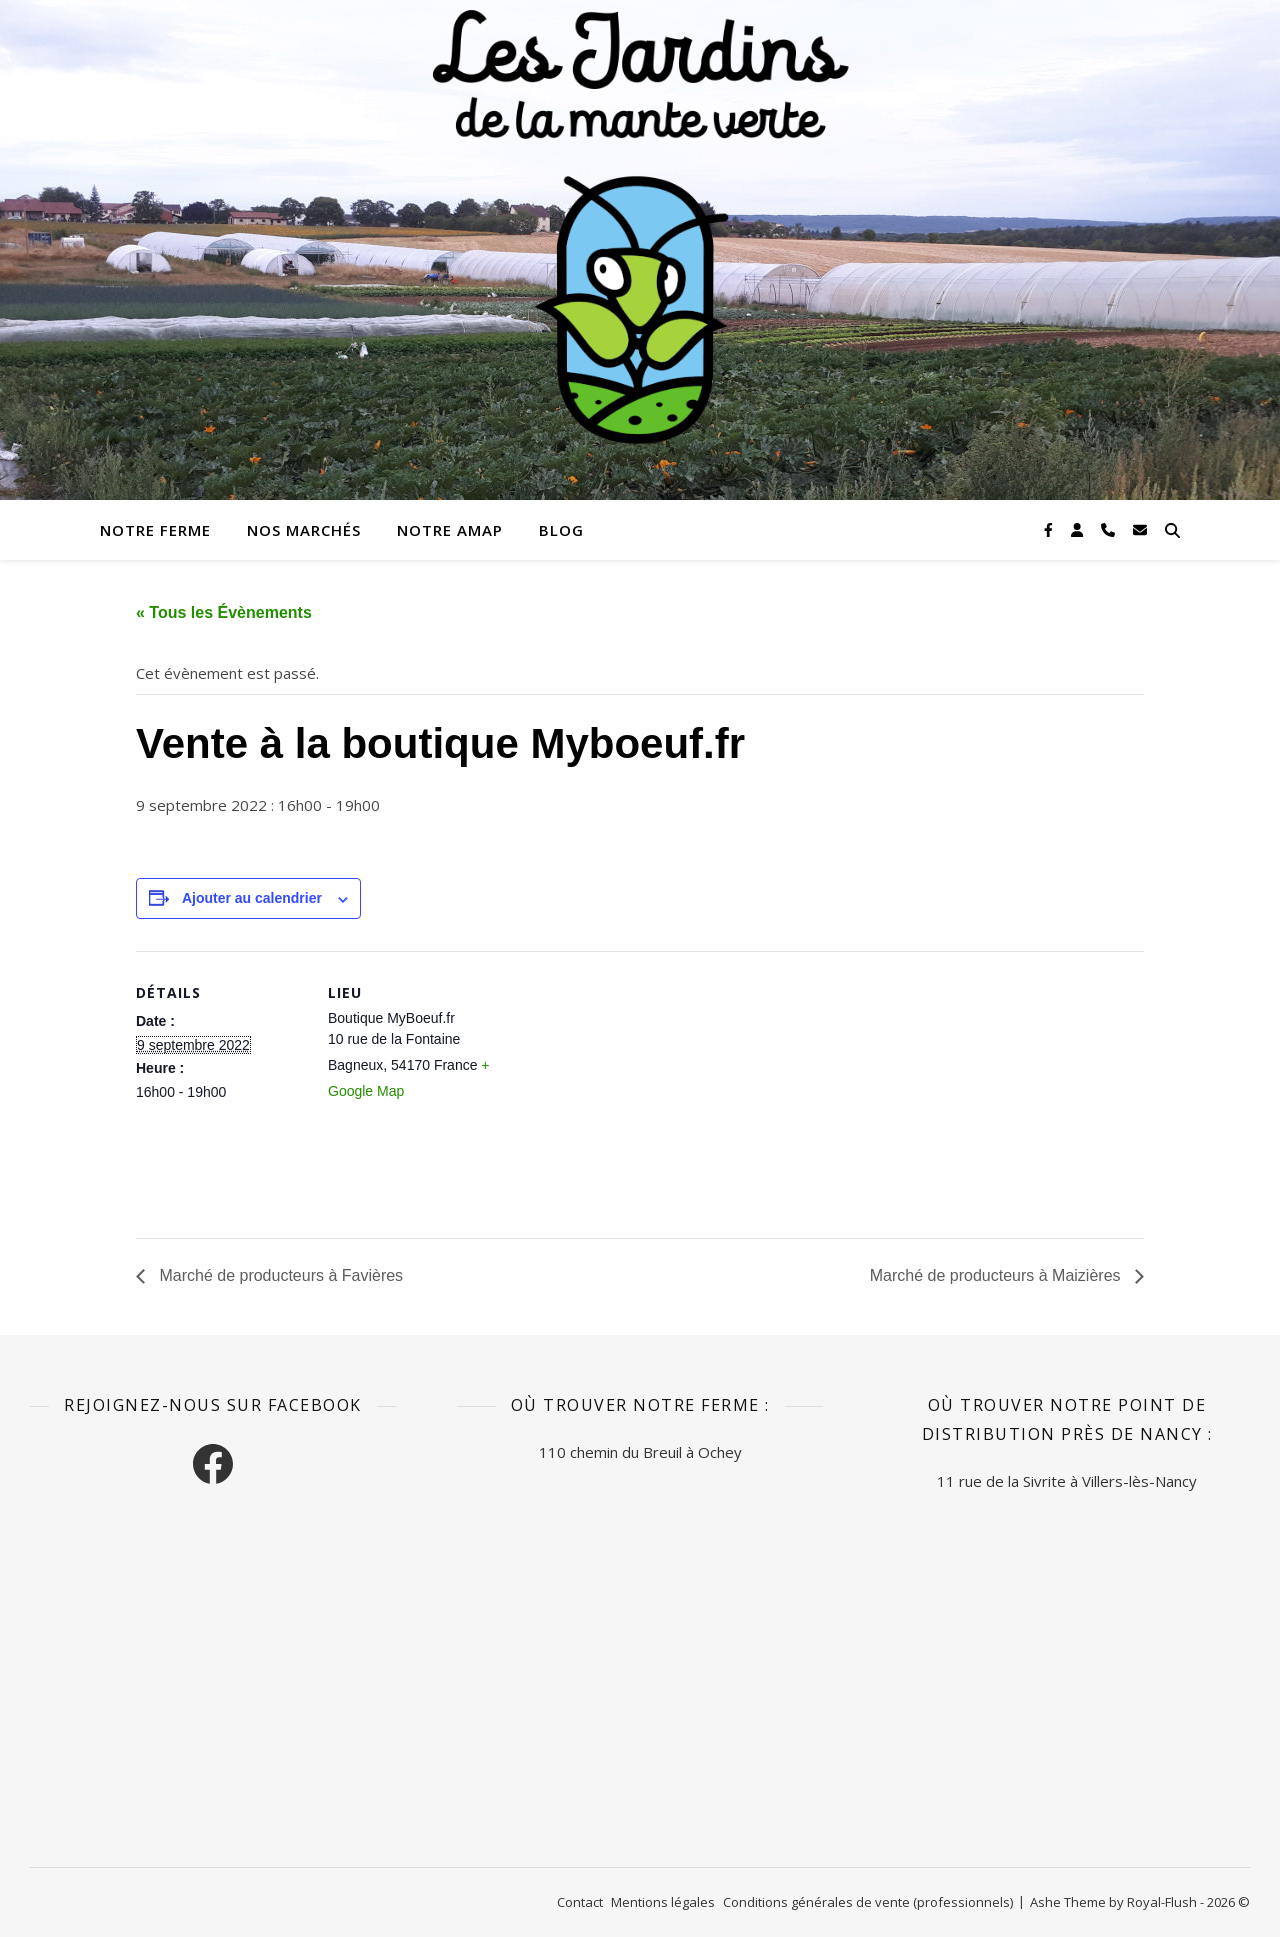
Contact (580, 1902)
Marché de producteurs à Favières (279, 1275)
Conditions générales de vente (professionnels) (868, 1902)
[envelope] (1140, 529)
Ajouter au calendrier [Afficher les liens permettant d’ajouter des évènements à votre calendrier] (252, 898)
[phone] (1110, 529)
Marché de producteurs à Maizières (997, 1275)
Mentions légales (663, 1902)
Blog (561, 530)
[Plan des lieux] (625, 1089)
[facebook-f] (1050, 529)
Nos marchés (304, 530)
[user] (1079, 529)
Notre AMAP (450, 530)
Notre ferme (155, 530)
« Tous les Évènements (224, 612)
